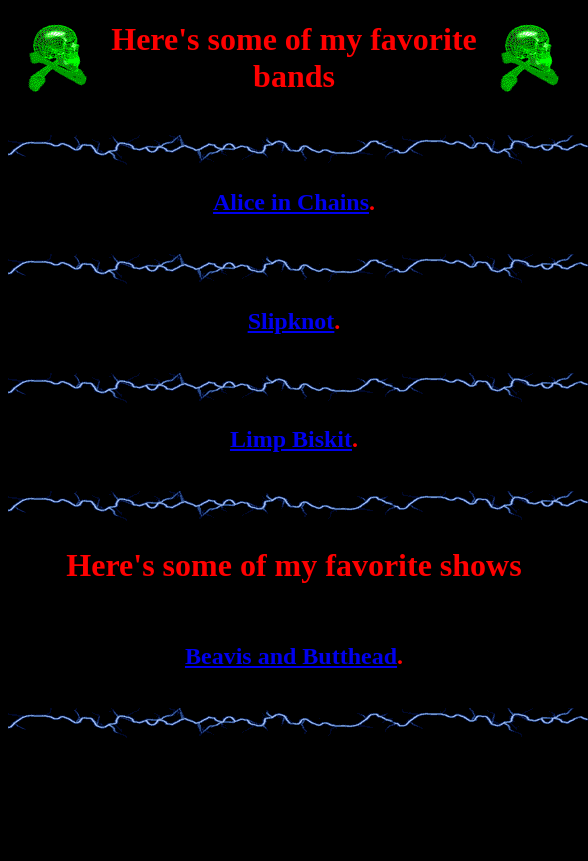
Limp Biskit (291, 439)
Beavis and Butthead (291, 656)
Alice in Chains (291, 202)
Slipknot (291, 321)
